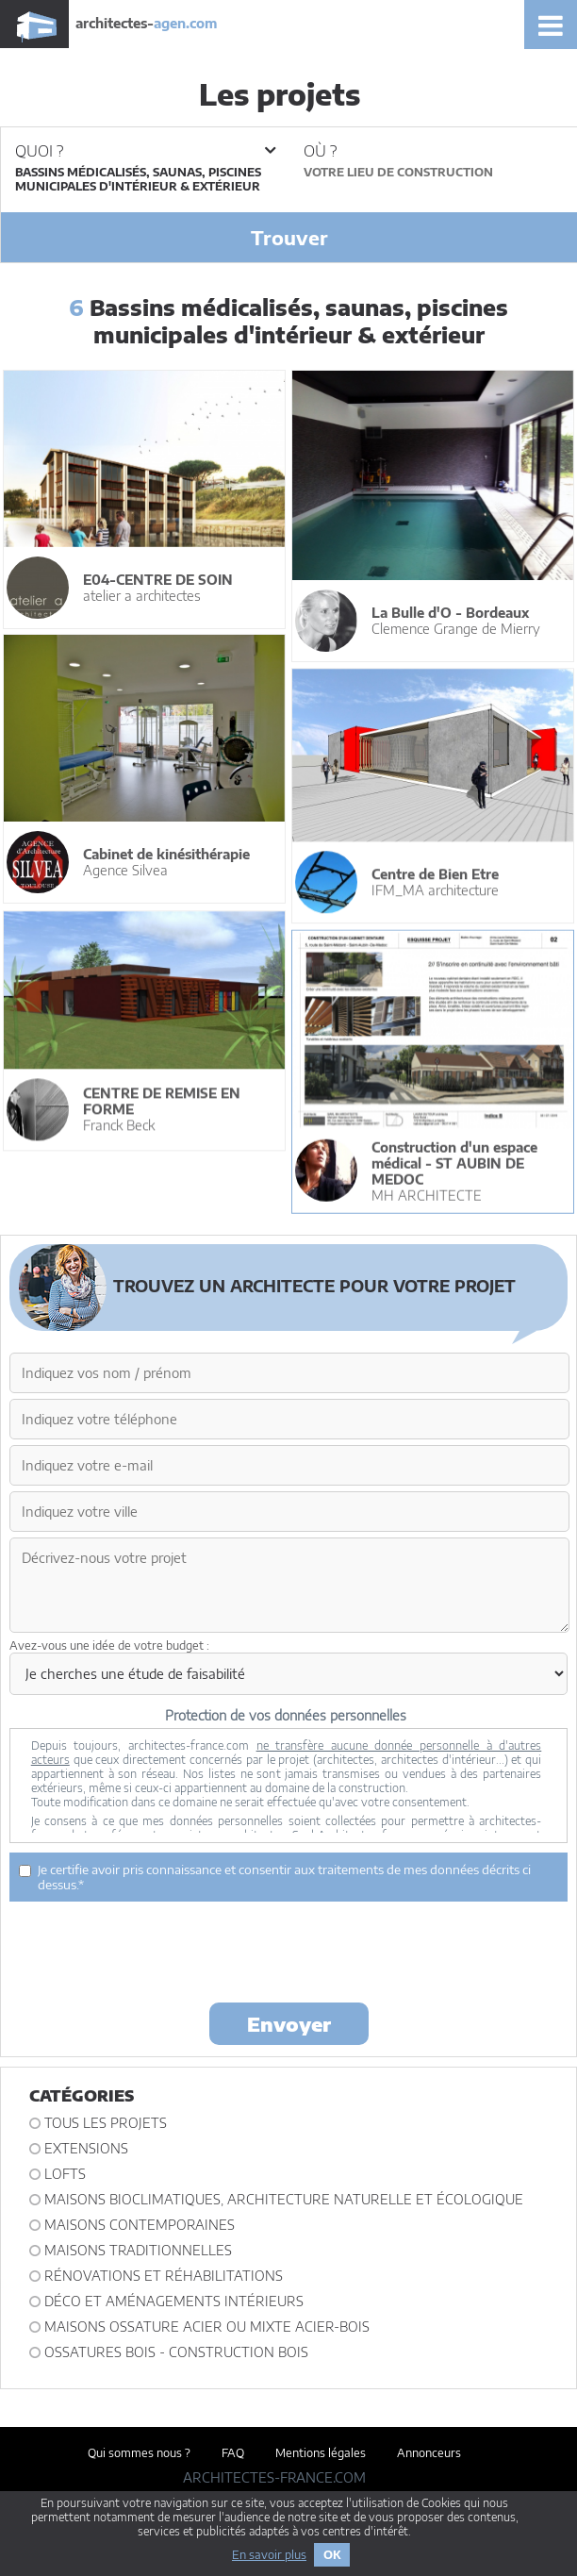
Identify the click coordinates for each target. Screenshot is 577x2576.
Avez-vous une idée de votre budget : (109, 1645)
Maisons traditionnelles (138, 2250)
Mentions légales (320, 2453)
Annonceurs (429, 2453)
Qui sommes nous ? (139, 2453)
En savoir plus (269, 2555)
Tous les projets (105, 2123)
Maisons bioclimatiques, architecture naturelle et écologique (283, 2199)
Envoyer (289, 2024)
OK (331, 2555)
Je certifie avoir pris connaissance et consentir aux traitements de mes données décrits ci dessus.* (275, 1877)
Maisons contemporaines (139, 2225)
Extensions (86, 2148)
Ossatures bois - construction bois (176, 2352)
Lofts (65, 2174)
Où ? (320, 150)
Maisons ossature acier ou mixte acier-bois (207, 2326)
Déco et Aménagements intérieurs (174, 2301)
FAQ (233, 2453)
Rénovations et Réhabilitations (163, 2276)
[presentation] (288, 1950)
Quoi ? (144, 150)
